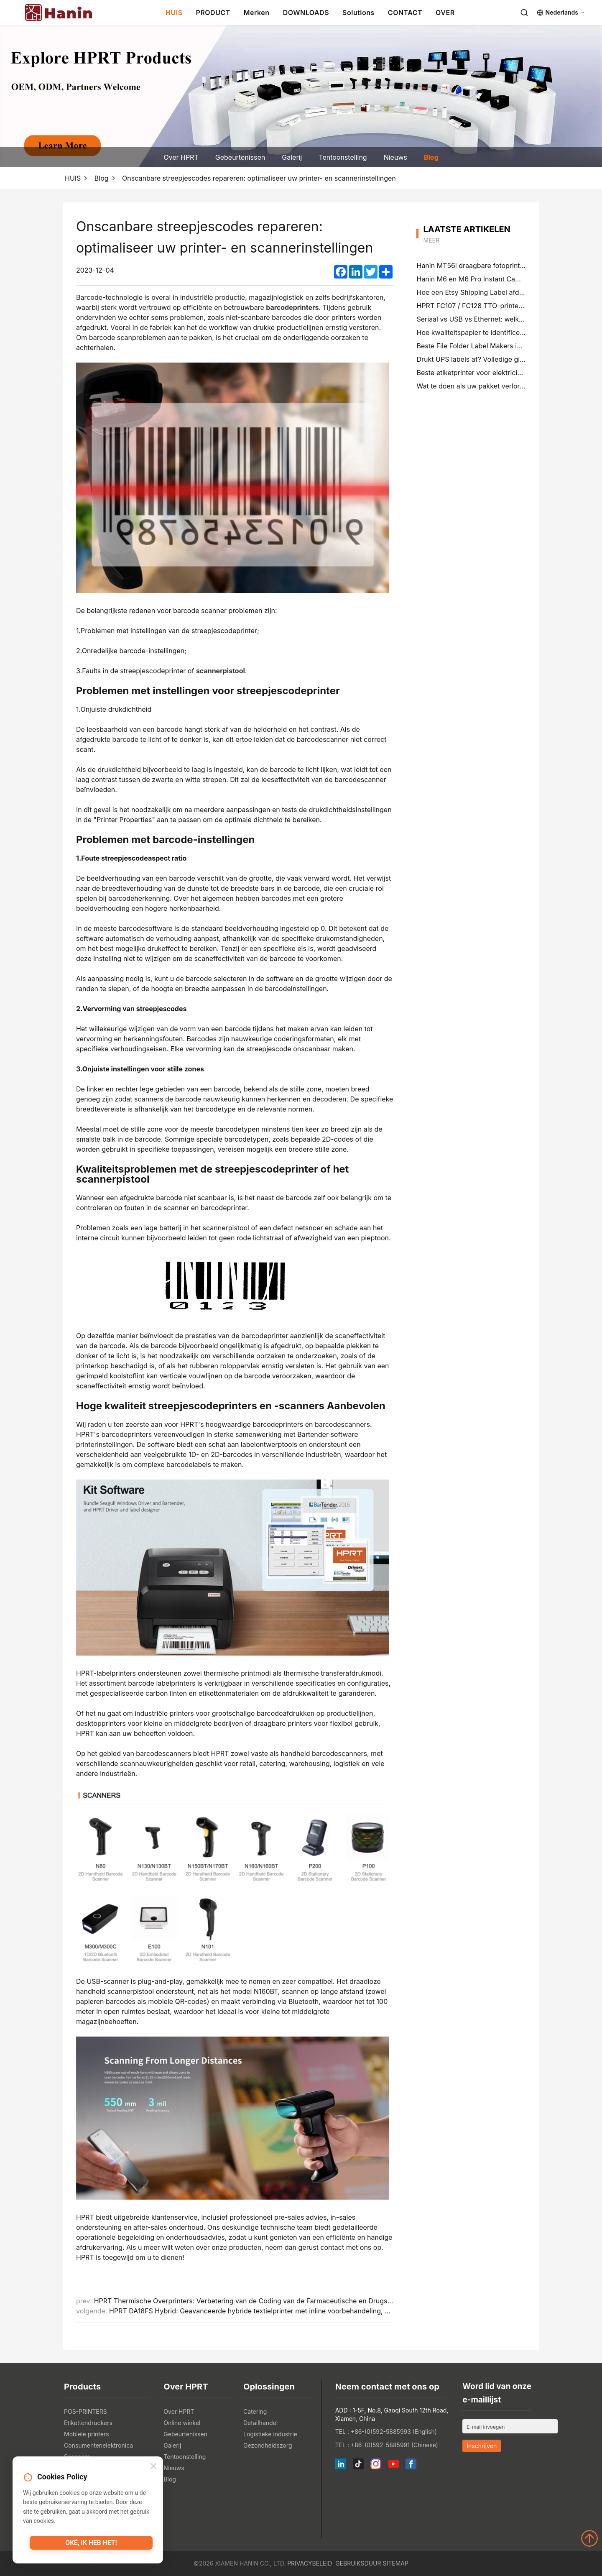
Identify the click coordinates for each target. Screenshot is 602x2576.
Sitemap (395, 2563)
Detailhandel (260, 2422)
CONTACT (405, 12)
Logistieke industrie (270, 2434)
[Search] (524, 12)
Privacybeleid (309, 2563)
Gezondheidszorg (267, 2445)
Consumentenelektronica (98, 2445)
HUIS (174, 12)
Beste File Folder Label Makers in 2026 (477, 346)
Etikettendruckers (88, 2422)
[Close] (153, 2467)
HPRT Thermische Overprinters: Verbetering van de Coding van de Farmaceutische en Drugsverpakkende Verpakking (280, 2301)
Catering (255, 2411)
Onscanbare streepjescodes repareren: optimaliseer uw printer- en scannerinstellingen (259, 178)
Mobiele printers (86, 2434)
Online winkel (181, 2422)
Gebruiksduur (358, 2563)
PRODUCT (213, 12)
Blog (431, 157)
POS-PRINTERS (85, 2411)
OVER (445, 12)
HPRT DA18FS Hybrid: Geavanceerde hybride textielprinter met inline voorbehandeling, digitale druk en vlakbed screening (301, 2311)
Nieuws (395, 157)
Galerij (292, 157)
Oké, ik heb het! (91, 2544)
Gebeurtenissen (240, 157)
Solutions (358, 12)
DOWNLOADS (306, 12)
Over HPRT (181, 157)
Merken (257, 12)
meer (431, 240)
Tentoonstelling (343, 157)
